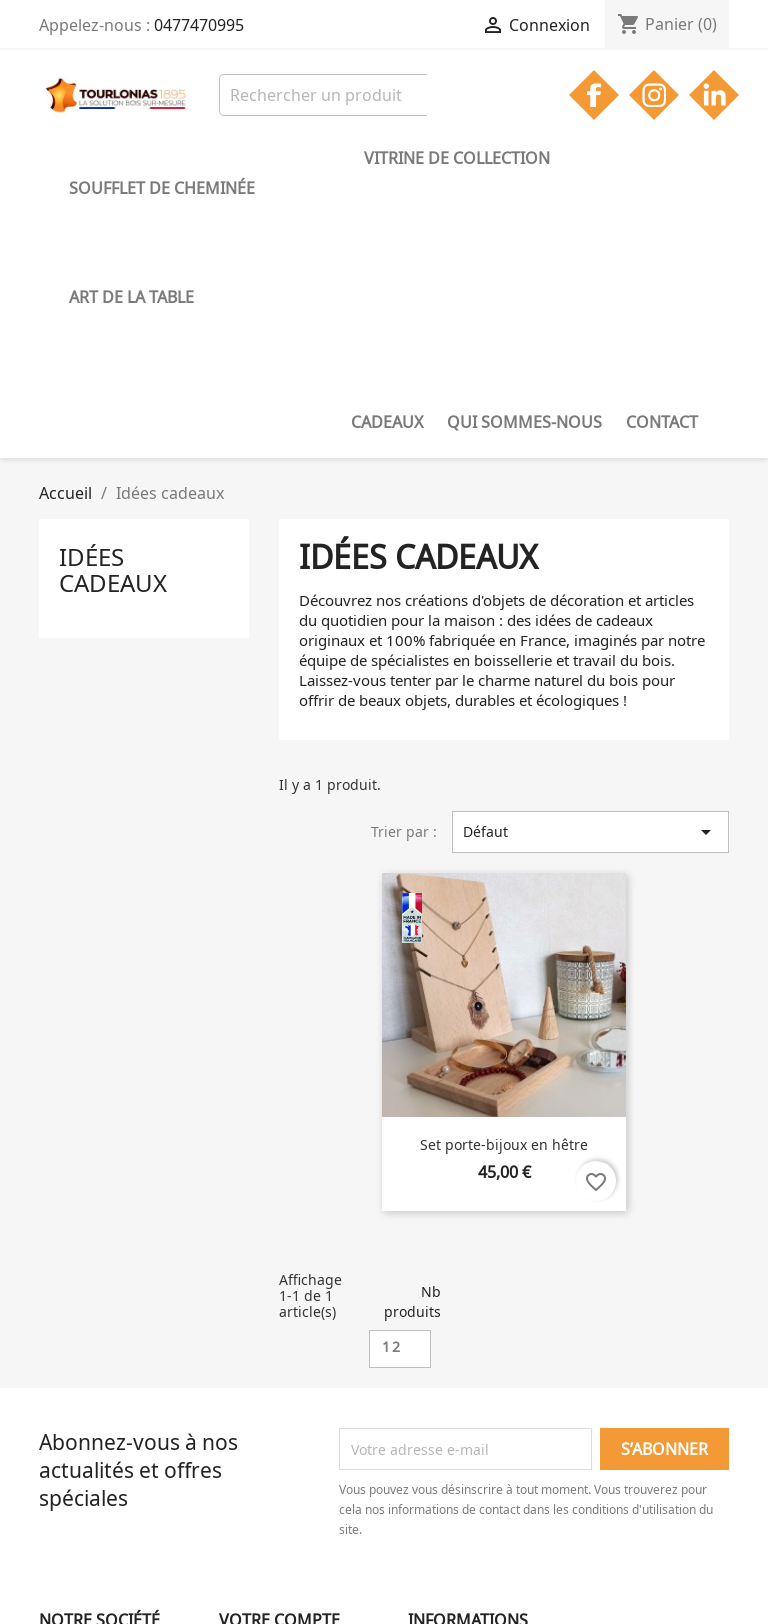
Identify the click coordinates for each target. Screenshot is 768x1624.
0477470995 (199, 25)
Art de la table (551, 158)
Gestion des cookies (105, 1484)
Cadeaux (674, 158)
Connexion (254, 1432)
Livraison (69, 1406)
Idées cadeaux (113, 319)
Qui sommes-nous (146, 187)
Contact (284, 187)
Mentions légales (96, 1432)
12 (392, 1096)
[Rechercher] (346, 95)
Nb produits (412, 1051)
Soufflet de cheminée (162, 158)
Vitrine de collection (372, 158)
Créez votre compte (284, 1458)
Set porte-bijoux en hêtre (504, 894)
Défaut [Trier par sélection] (590, 582)
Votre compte (279, 1370)
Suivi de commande (285, 1406)
